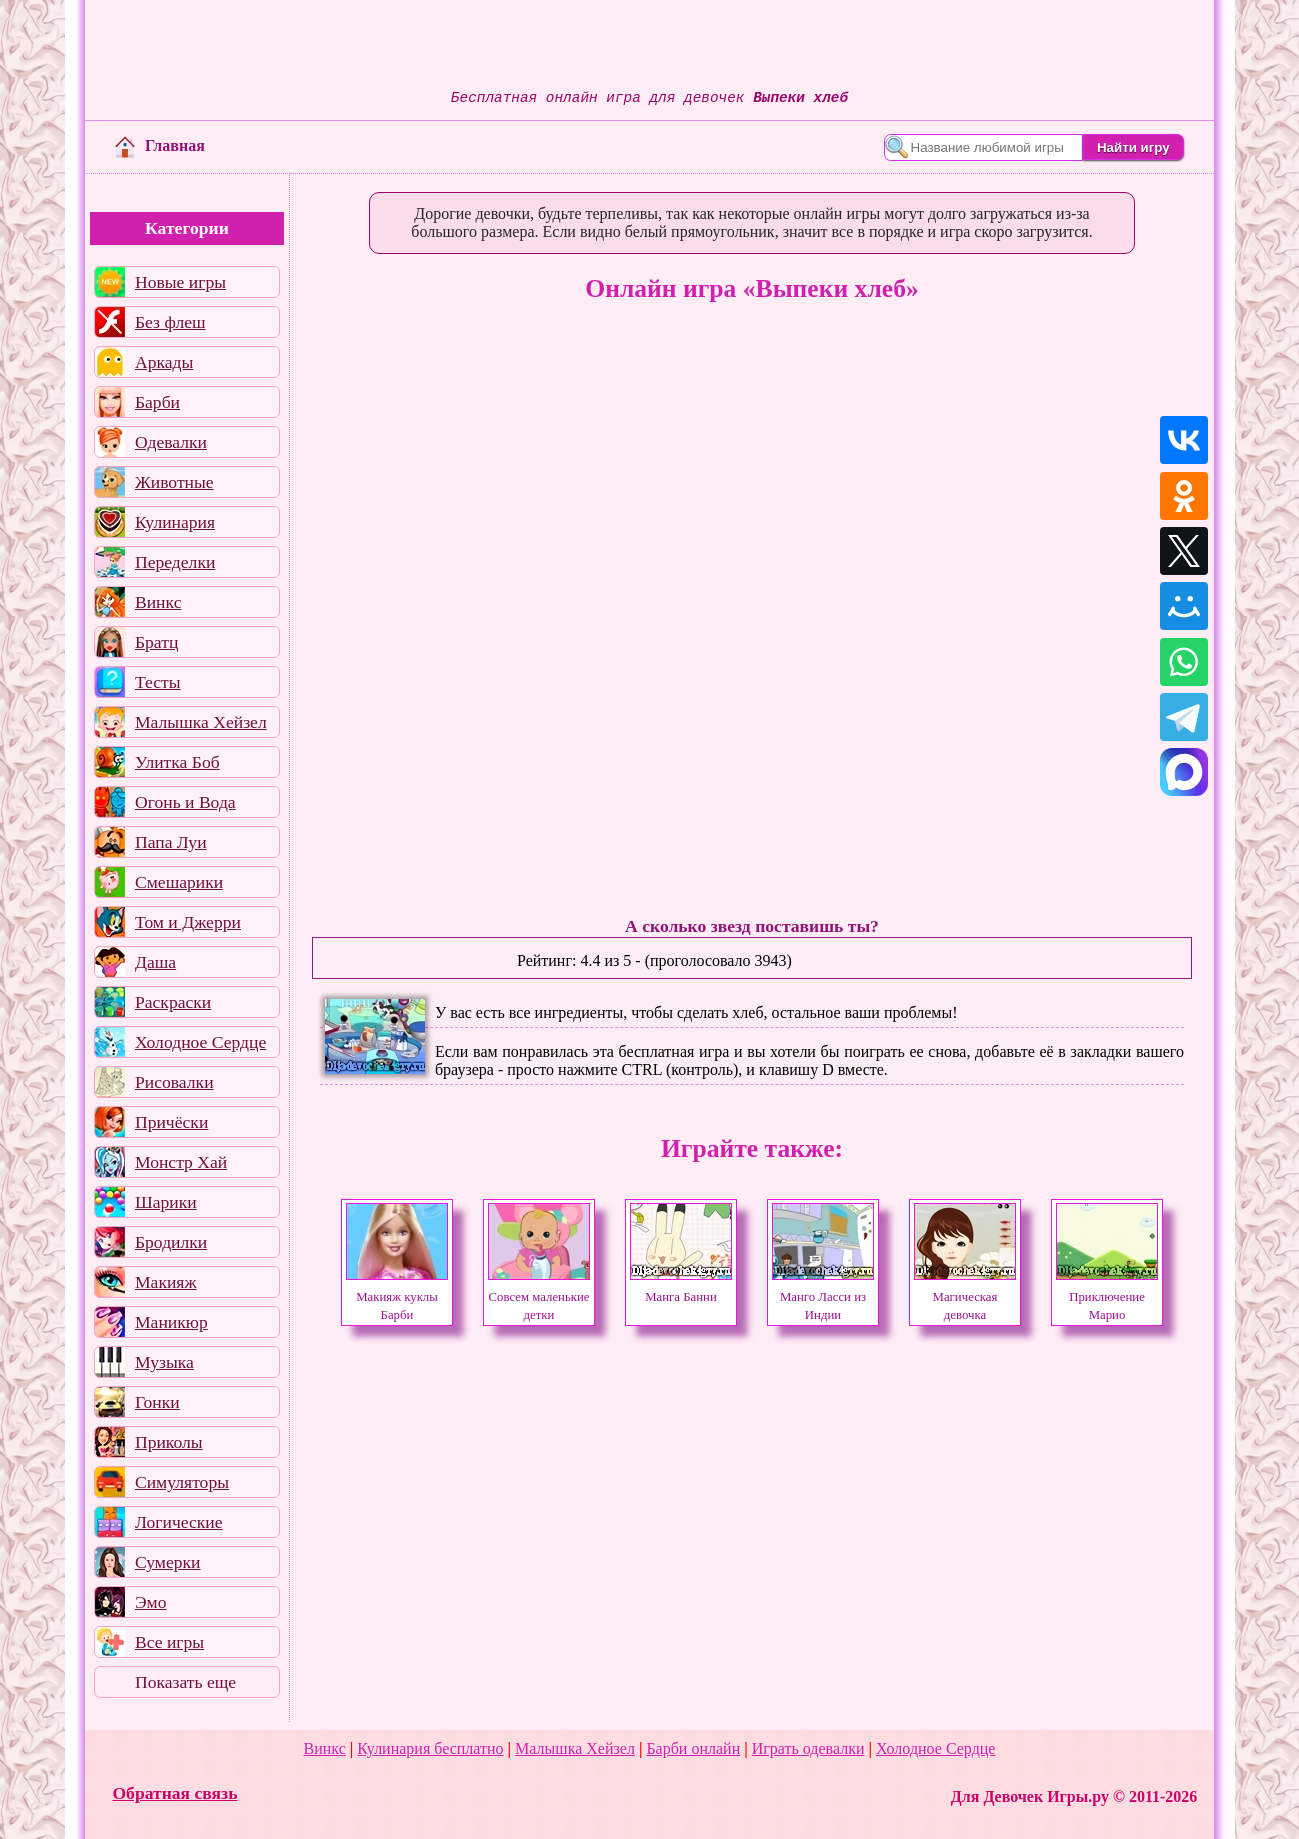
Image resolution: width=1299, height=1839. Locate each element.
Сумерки (168, 1562)
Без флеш (170, 322)
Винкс (158, 602)
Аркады (164, 362)
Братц (156, 642)
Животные (174, 482)
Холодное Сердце (200, 1042)
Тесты (158, 682)
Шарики (166, 1202)
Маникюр (171, 1322)
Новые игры (180, 282)
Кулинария (175, 522)
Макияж (166, 1282)
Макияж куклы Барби (397, 1297)
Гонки (157, 1402)
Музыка (164, 1362)
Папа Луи (171, 842)
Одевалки (171, 442)
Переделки (175, 562)
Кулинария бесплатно (430, 1748)
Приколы (169, 1442)
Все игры (169, 1642)
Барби (157, 402)
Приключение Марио (1107, 1297)
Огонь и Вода (185, 802)
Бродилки (171, 1242)
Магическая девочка (965, 1297)
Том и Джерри (188, 922)
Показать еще (185, 1682)
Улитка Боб (177, 762)
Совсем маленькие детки (539, 1297)
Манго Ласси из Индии (823, 1297)
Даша (155, 962)
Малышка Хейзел (201, 722)
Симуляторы (182, 1482)
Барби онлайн (693, 1748)
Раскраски (173, 1002)
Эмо (151, 1602)
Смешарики (179, 882)
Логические (179, 1522)
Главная (160, 145)
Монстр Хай (181, 1162)
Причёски (171, 1122)
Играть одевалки (808, 1748)
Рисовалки (174, 1082)
